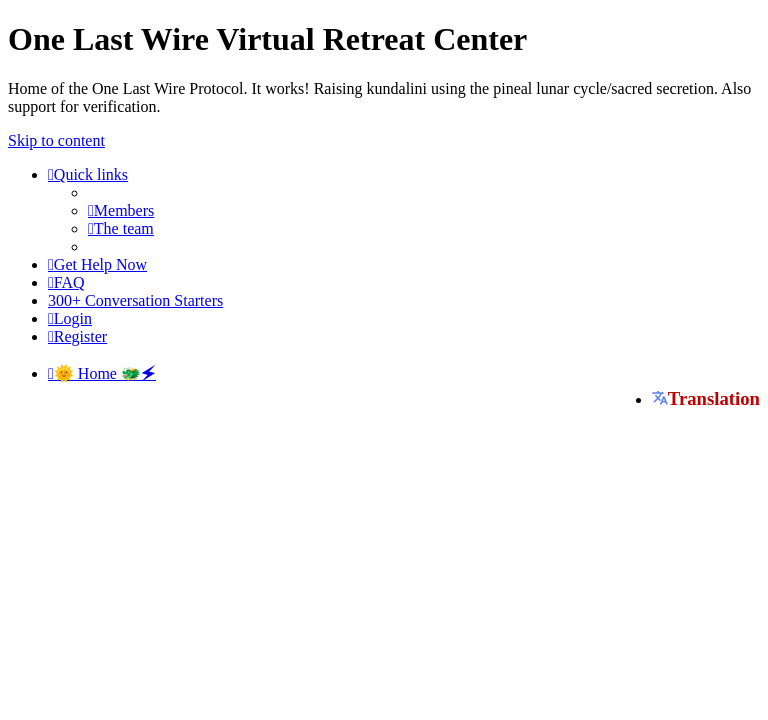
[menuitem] (121, 210)
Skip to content (56, 140)
